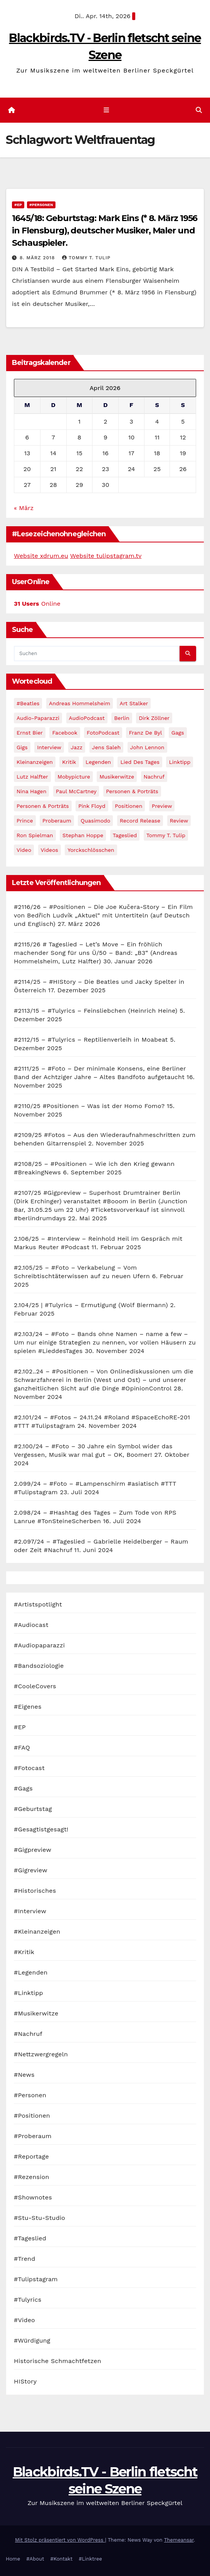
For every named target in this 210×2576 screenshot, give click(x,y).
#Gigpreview (32, 1849)
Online (37, 603)
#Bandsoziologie (39, 1665)
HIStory (25, 2381)
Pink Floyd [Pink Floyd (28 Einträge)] (91, 806)
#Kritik (24, 1952)
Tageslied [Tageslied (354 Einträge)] (125, 835)
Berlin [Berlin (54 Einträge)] (121, 718)
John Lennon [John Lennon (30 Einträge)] (147, 747)
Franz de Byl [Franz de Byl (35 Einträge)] (145, 733)
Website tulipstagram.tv (105, 555)
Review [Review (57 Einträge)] (179, 821)
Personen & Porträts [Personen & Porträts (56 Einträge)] (132, 791)
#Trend (24, 2258)
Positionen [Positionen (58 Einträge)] (128, 806)
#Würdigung (32, 2340)
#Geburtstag (33, 1808)
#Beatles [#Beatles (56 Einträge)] (28, 703)
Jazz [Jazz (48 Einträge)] (77, 747)
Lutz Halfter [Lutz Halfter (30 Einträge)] (32, 777)
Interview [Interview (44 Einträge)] (49, 747)
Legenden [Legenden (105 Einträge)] (98, 762)
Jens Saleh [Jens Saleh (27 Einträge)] (106, 747)
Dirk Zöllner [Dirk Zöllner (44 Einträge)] (154, 718)
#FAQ (22, 1747)
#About (35, 2559)
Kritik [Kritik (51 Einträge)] (69, 762)
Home (13, 2559)
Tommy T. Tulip (86, 257)
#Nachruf (28, 2033)
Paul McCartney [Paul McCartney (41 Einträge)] (76, 791)
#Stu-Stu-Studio (39, 2217)
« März (24, 508)
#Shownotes (33, 2197)
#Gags (23, 1788)
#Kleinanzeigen (37, 1931)
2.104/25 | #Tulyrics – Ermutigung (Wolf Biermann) (91, 1305)
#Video (24, 2320)
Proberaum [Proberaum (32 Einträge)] (56, 821)
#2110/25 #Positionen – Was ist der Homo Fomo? (89, 1106)
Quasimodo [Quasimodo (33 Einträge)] (95, 821)
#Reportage (31, 2156)
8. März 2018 (38, 257)
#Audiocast (31, 1624)
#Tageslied (30, 2238)
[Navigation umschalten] (106, 110)
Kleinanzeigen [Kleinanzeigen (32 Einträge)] (35, 762)
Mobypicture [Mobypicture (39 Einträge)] (73, 777)
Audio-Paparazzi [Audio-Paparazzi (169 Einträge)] (38, 718)
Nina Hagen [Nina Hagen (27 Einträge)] (31, 791)
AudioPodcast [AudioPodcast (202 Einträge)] (87, 718)
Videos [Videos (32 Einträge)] (49, 850)
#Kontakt (61, 2559)
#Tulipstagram (36, 2279)
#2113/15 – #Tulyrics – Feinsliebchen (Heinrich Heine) (95, 1010)
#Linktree (90, 2559)
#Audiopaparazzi (39, 1645)
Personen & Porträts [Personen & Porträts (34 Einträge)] (43, 806)
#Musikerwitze (36, 2013)
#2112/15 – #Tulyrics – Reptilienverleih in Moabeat (91, 1039)
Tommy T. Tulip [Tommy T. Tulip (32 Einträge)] (165, 835)
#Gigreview (30, 1870)
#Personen (41, 205)
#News (24, 2074)
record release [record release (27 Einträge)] (140, 821)
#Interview (30, 1911)
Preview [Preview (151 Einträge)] (162, 806)
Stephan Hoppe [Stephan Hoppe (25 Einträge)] (82, 835)
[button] (199, 110)
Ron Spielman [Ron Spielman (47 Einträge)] (35, 835)
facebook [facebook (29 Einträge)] (64, 733)
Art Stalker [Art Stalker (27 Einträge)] (133, 703)
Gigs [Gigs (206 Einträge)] (22, 747)
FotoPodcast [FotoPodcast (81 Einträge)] (103, 733)
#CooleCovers (35, 1686)
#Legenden (30, 1972)
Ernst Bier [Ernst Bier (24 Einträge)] (30, 733)
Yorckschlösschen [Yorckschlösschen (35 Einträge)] (90, 850)
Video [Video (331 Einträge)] (24, 850)
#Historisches (35, 1890)
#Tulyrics (27, 2299)
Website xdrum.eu (41, 555)
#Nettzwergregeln (41, 2054)
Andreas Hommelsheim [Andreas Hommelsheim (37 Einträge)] (79, 703)
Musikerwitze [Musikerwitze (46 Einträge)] (116, 777)
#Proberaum (33, 2136)
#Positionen (32, 2115)
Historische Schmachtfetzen (57, 2361)
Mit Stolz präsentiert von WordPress (60, 2540)
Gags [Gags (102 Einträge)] (177, 733)
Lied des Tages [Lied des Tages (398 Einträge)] (140, 762)
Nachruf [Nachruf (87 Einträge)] (154, 777)
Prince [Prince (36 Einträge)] (25, 821)
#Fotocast (29, 1768)
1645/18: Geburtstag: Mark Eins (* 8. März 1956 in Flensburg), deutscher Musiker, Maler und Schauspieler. (104, 230)
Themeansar (179, 2540)
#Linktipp (28, 1993)
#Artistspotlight (38, 1604)
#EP (18, 205)
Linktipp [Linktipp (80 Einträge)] (179, 762)
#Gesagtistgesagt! (41, 1829)
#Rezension (31, 2177)
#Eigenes (28, 1706)
